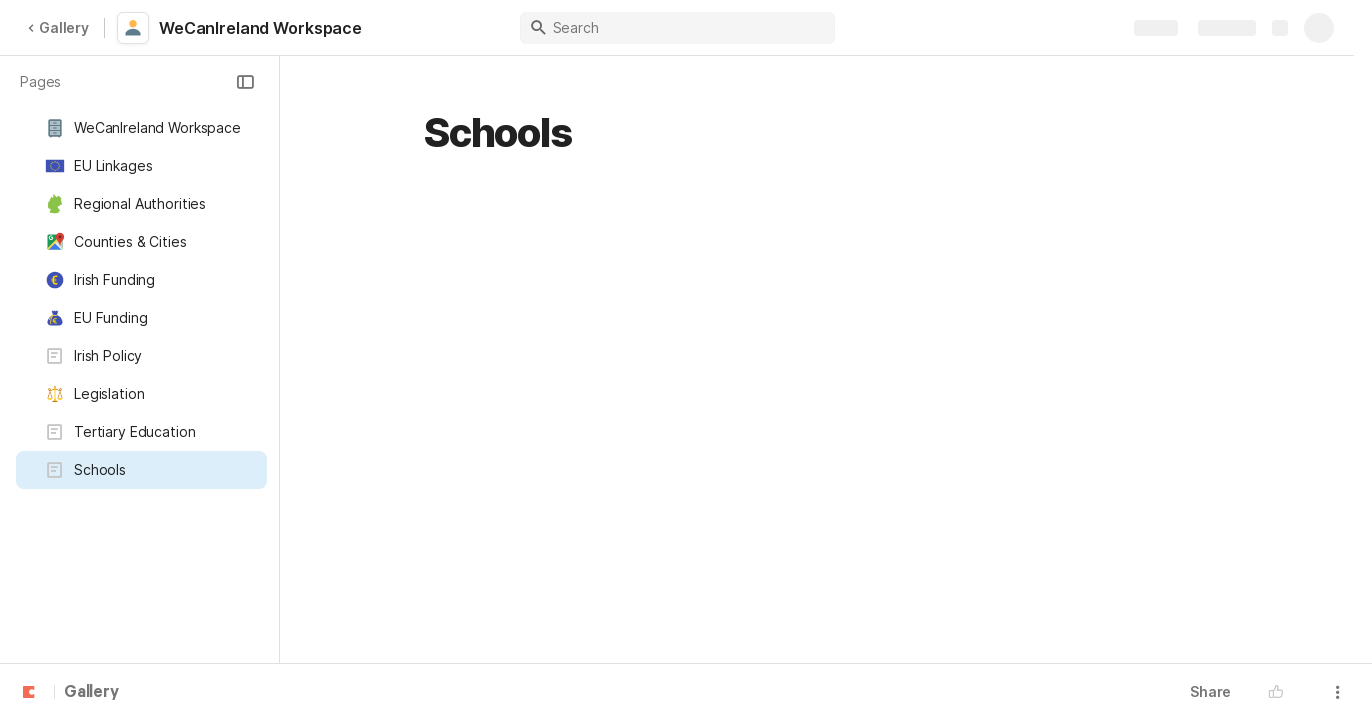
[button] (245, 82)
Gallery (58, 27)
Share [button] (1210, 691)
